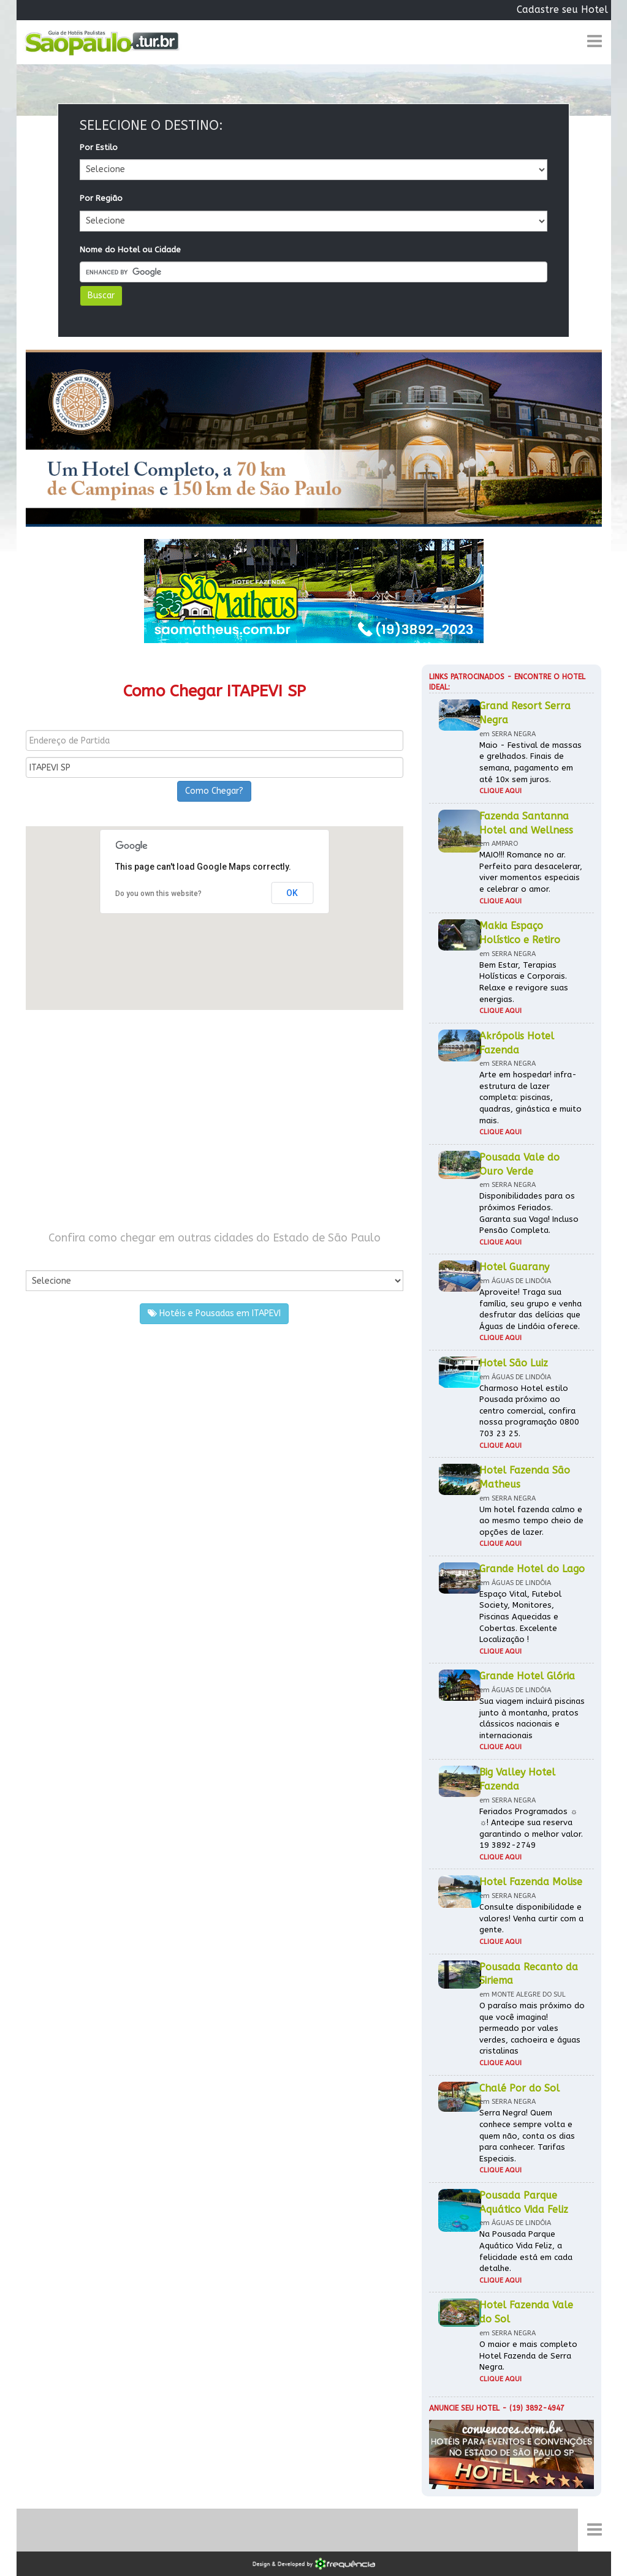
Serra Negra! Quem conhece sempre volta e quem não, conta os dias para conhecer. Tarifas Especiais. (527, 2135)
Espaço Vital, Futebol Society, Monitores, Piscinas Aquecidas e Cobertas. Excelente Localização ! (520, 1616)
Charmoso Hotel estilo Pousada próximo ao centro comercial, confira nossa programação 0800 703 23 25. (529, 1411)
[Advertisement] (215, 1120)
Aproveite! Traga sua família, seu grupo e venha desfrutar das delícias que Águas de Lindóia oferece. (530, 1309)
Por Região (101, 198)
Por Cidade (47, 1258)
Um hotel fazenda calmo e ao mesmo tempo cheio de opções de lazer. (531, 1521)
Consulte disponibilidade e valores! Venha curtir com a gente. (531, 1918)
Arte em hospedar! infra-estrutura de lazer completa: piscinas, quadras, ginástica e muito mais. (530, 1097)
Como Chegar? (214, 791)
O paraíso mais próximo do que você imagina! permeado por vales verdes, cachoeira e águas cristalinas (532, 2028)
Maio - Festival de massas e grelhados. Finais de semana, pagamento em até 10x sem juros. (530, 762)
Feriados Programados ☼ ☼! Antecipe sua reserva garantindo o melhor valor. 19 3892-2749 (531, 1828)
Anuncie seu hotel (464, 2408)
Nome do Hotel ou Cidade (130, 249)
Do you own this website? (158, 893)
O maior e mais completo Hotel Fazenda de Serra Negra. (528, 2355)
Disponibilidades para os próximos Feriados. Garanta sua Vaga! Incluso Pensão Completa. (529, 1213)
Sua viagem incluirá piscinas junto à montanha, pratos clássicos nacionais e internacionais (532, 1718)
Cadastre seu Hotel (562, 9)
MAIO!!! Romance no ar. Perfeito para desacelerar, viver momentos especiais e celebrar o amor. (530, 872)
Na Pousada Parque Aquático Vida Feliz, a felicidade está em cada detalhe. (525, 2251)
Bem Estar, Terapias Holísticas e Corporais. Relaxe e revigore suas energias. (523, 982)
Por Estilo (99, 147)
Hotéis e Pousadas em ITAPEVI (214, 1313)
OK (292, 893)
